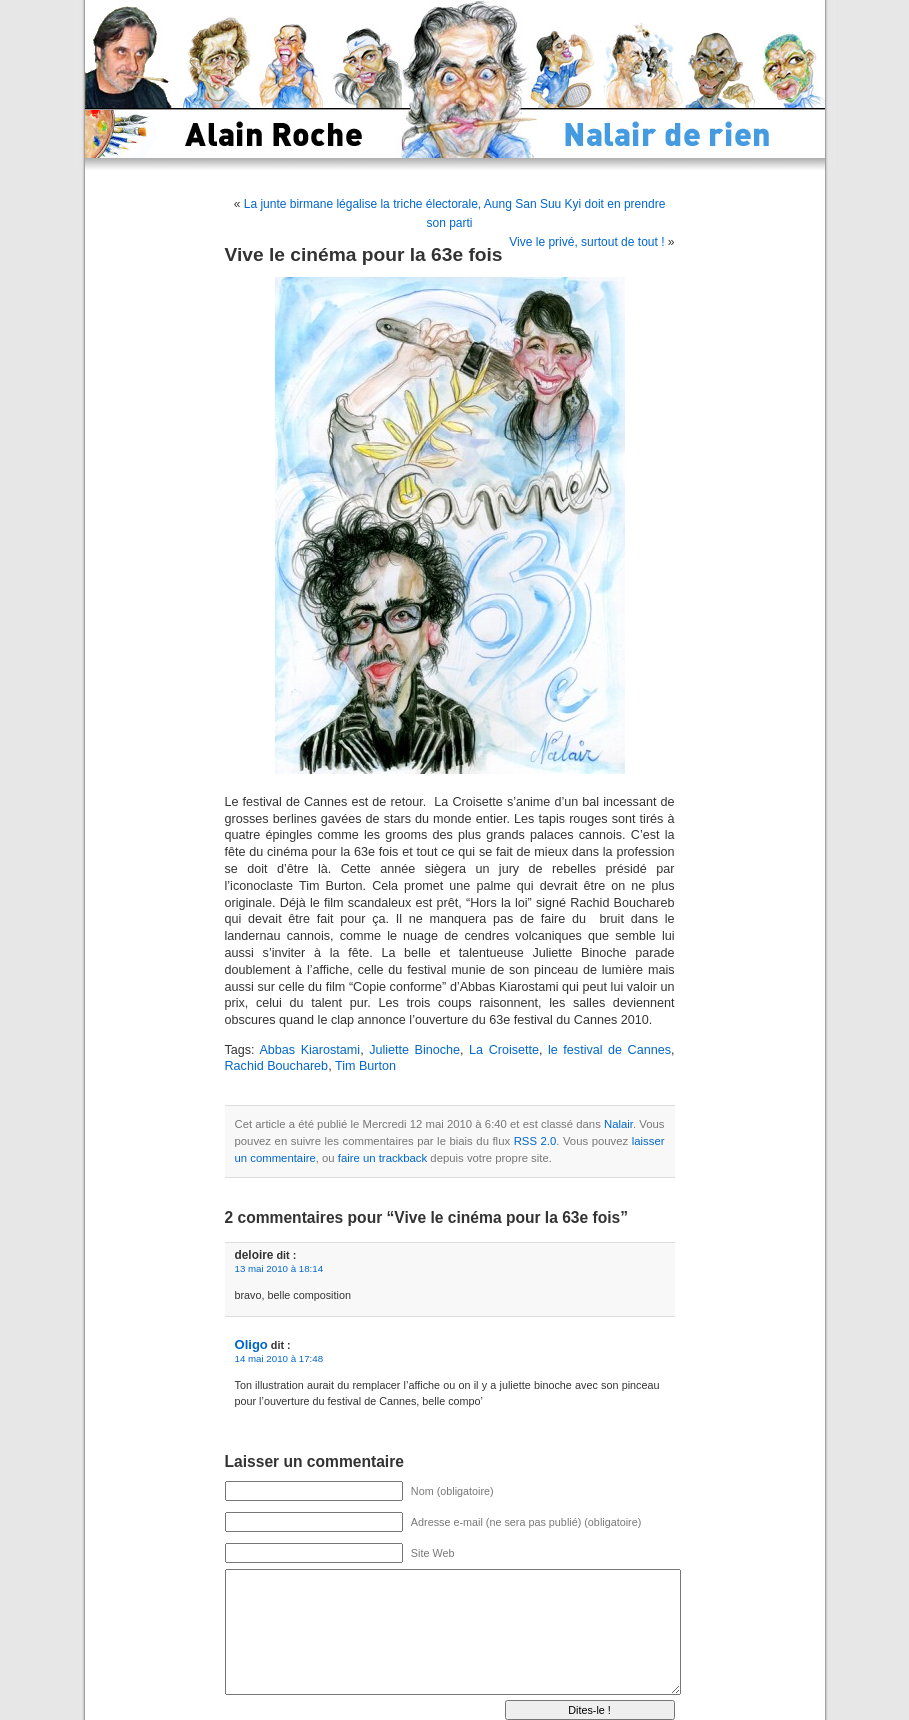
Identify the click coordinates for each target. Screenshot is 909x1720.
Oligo (251, 1344)
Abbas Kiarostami (309, 1050)
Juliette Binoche (414, 1050)
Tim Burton (365, 1066)
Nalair (618, 1124)
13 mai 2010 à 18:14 (279, 1268)
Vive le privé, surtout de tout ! (586, 242)
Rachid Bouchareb (277, 1066)
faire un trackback (382, 1158)
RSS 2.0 (535, 1141)
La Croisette (504, 1050)
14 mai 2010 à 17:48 (279, 1358)
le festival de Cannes (609, 1050)
